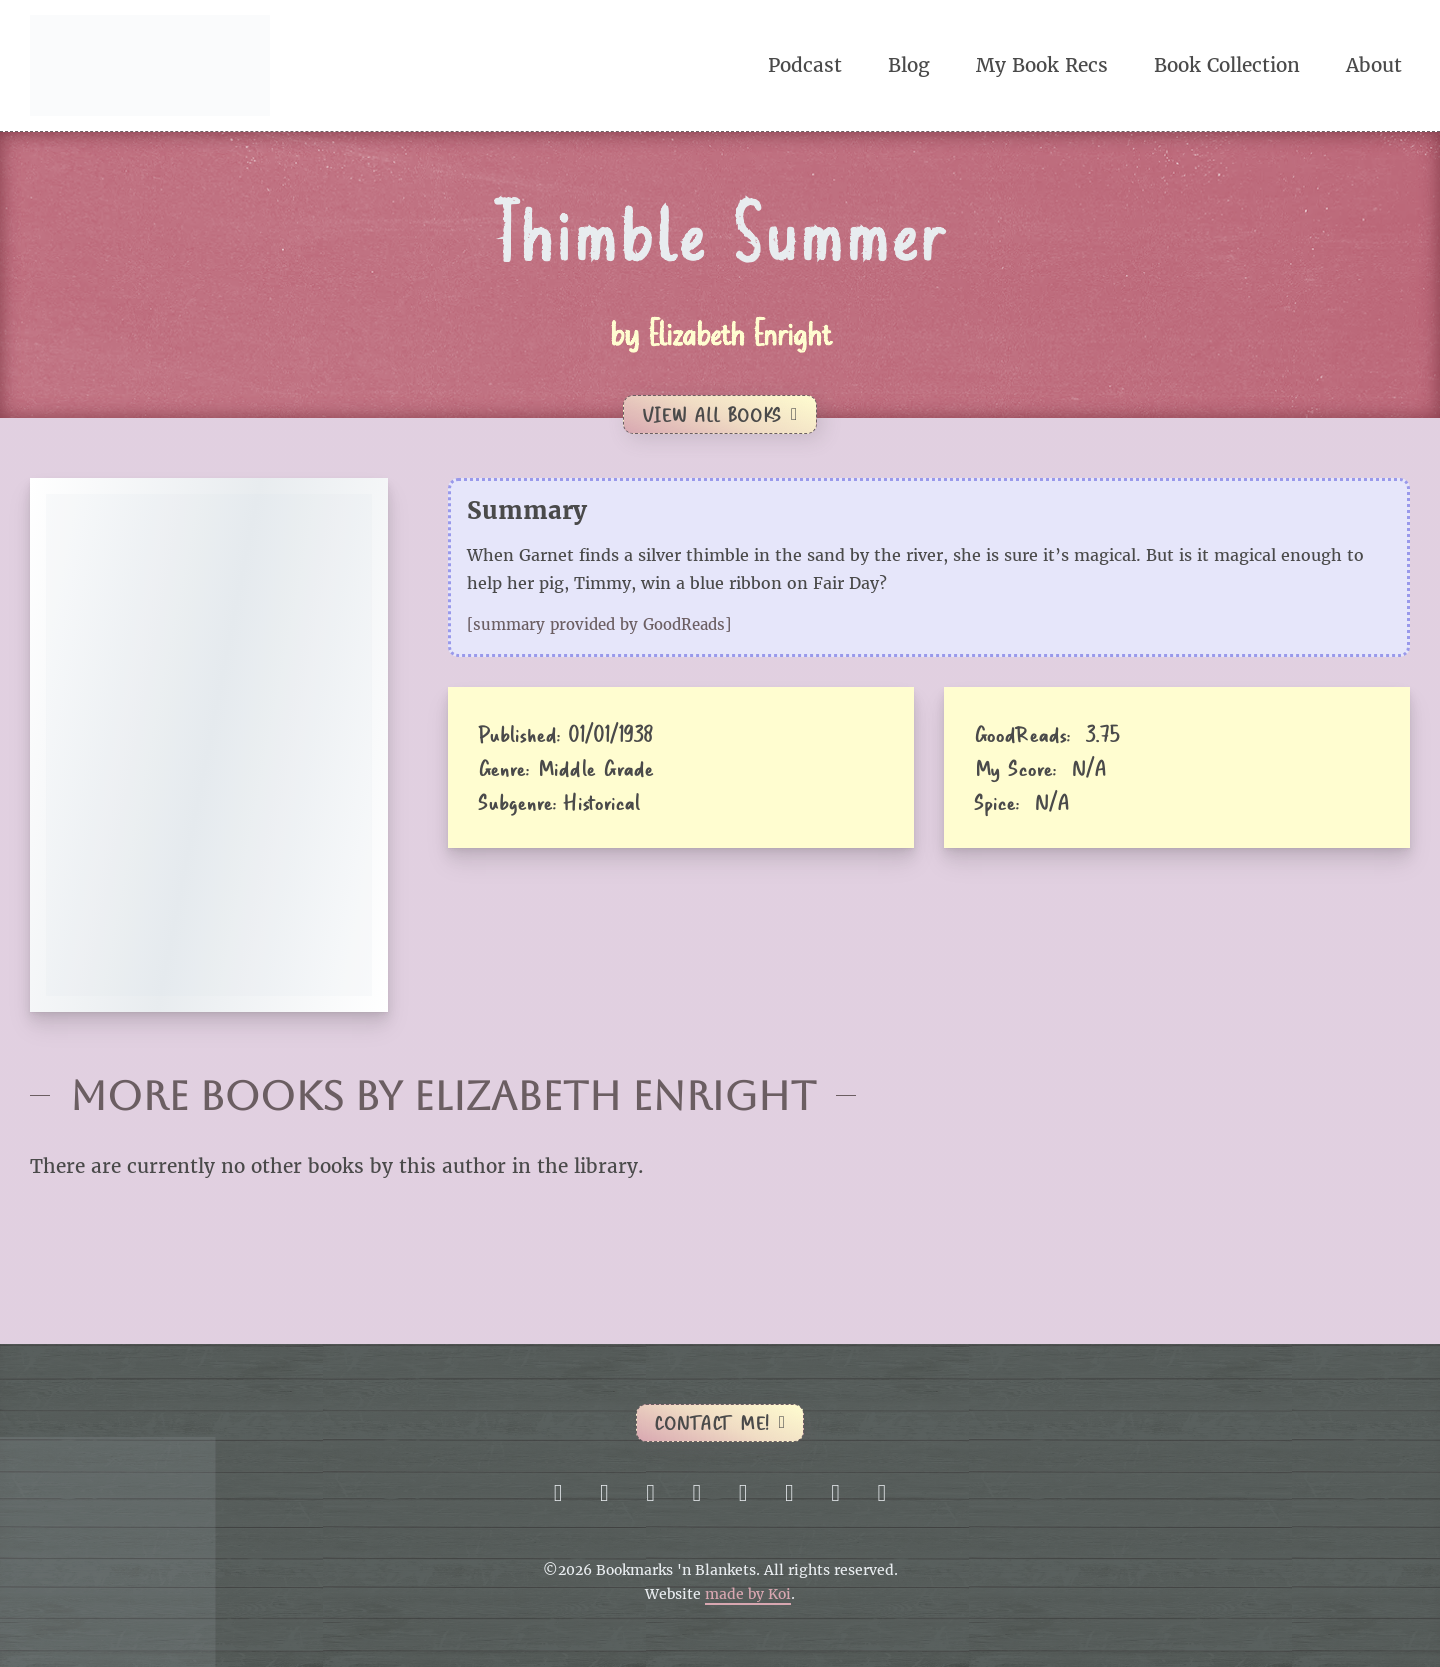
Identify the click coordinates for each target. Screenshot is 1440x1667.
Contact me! (719, 1422)
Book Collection (1227, 65)
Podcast (805, 65)
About (1374, 65)
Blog (909, 65)
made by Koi (748, 1594)
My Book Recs (1042, 65)
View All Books (720, 414)
